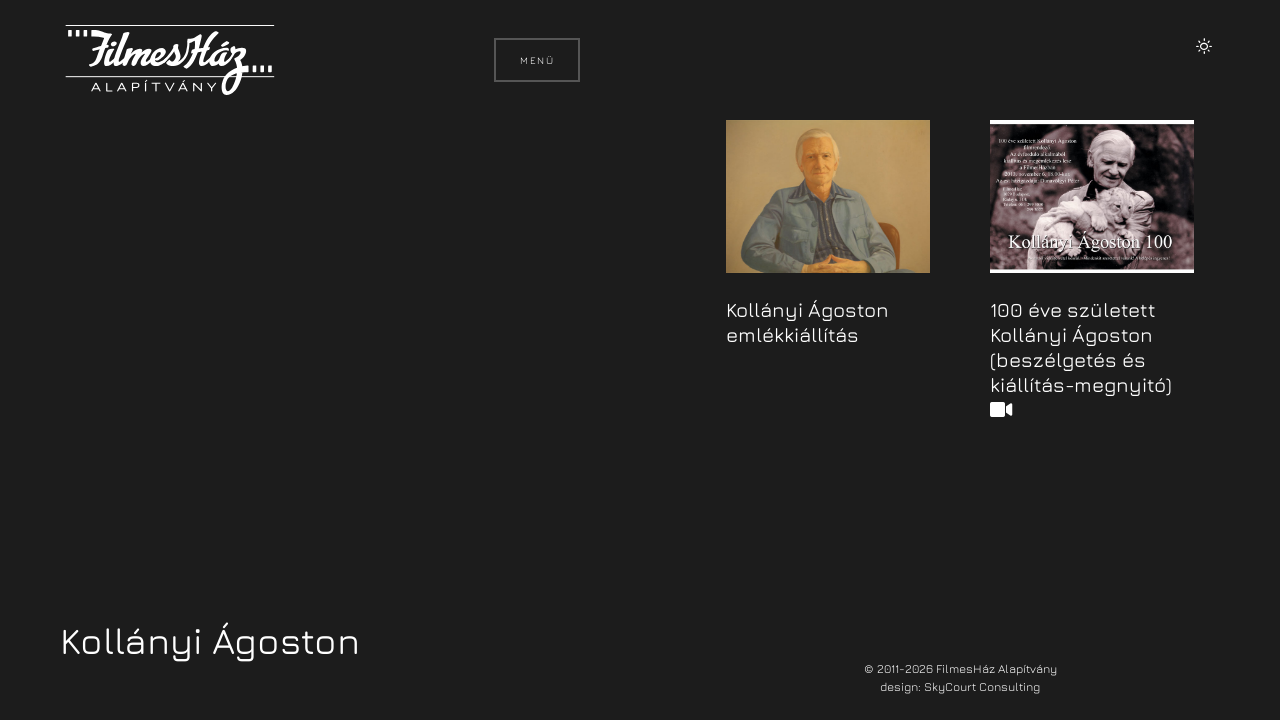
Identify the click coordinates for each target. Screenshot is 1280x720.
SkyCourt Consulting (982, 686)
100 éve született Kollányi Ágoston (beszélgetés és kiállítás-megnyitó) (1081, 359)
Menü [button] (537, 60)
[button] (1204, 46)
